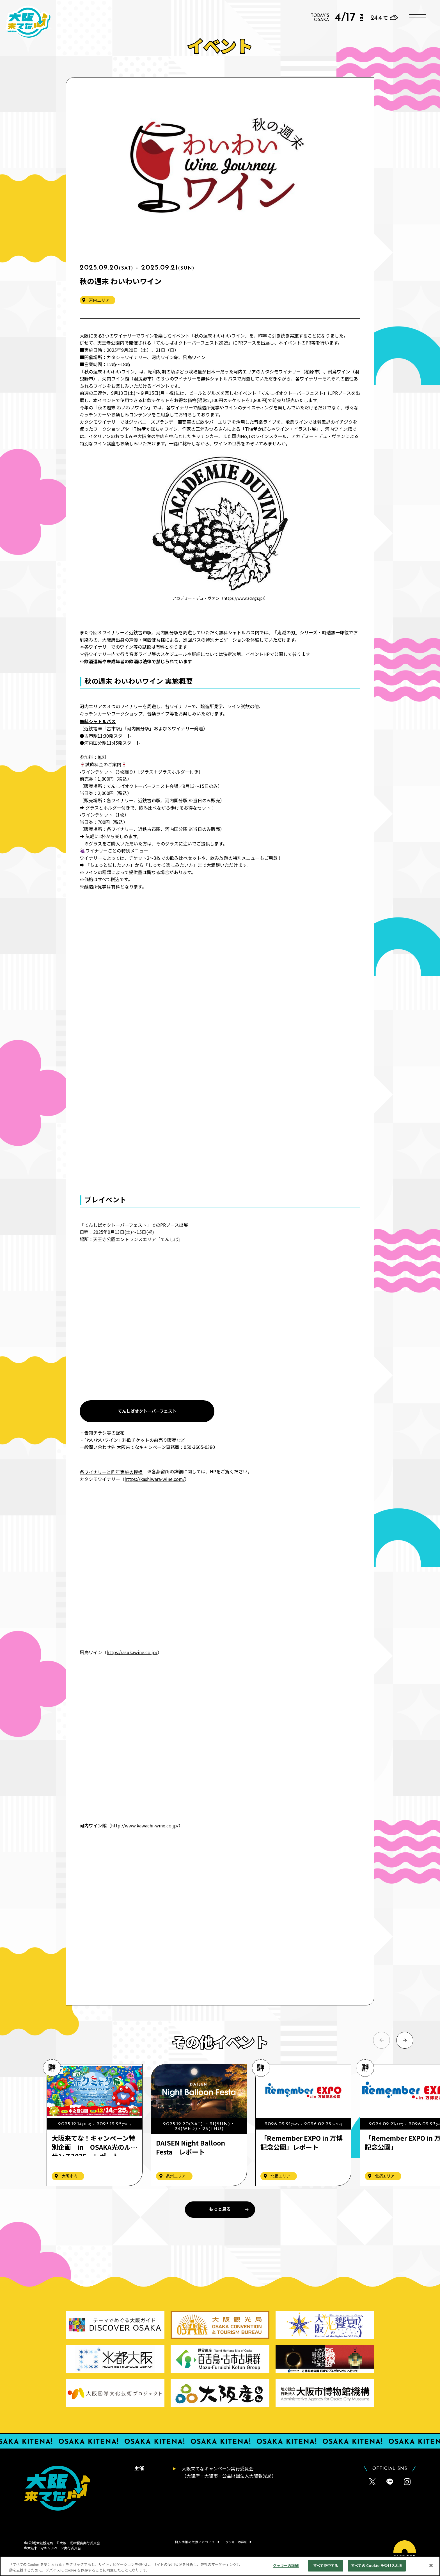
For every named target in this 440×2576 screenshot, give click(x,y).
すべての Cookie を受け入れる (376, 2565)
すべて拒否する (325, 2565)
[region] (220, 2566)
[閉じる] (431, 2565)
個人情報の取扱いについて (195, 2541)
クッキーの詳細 (286, 2565)
